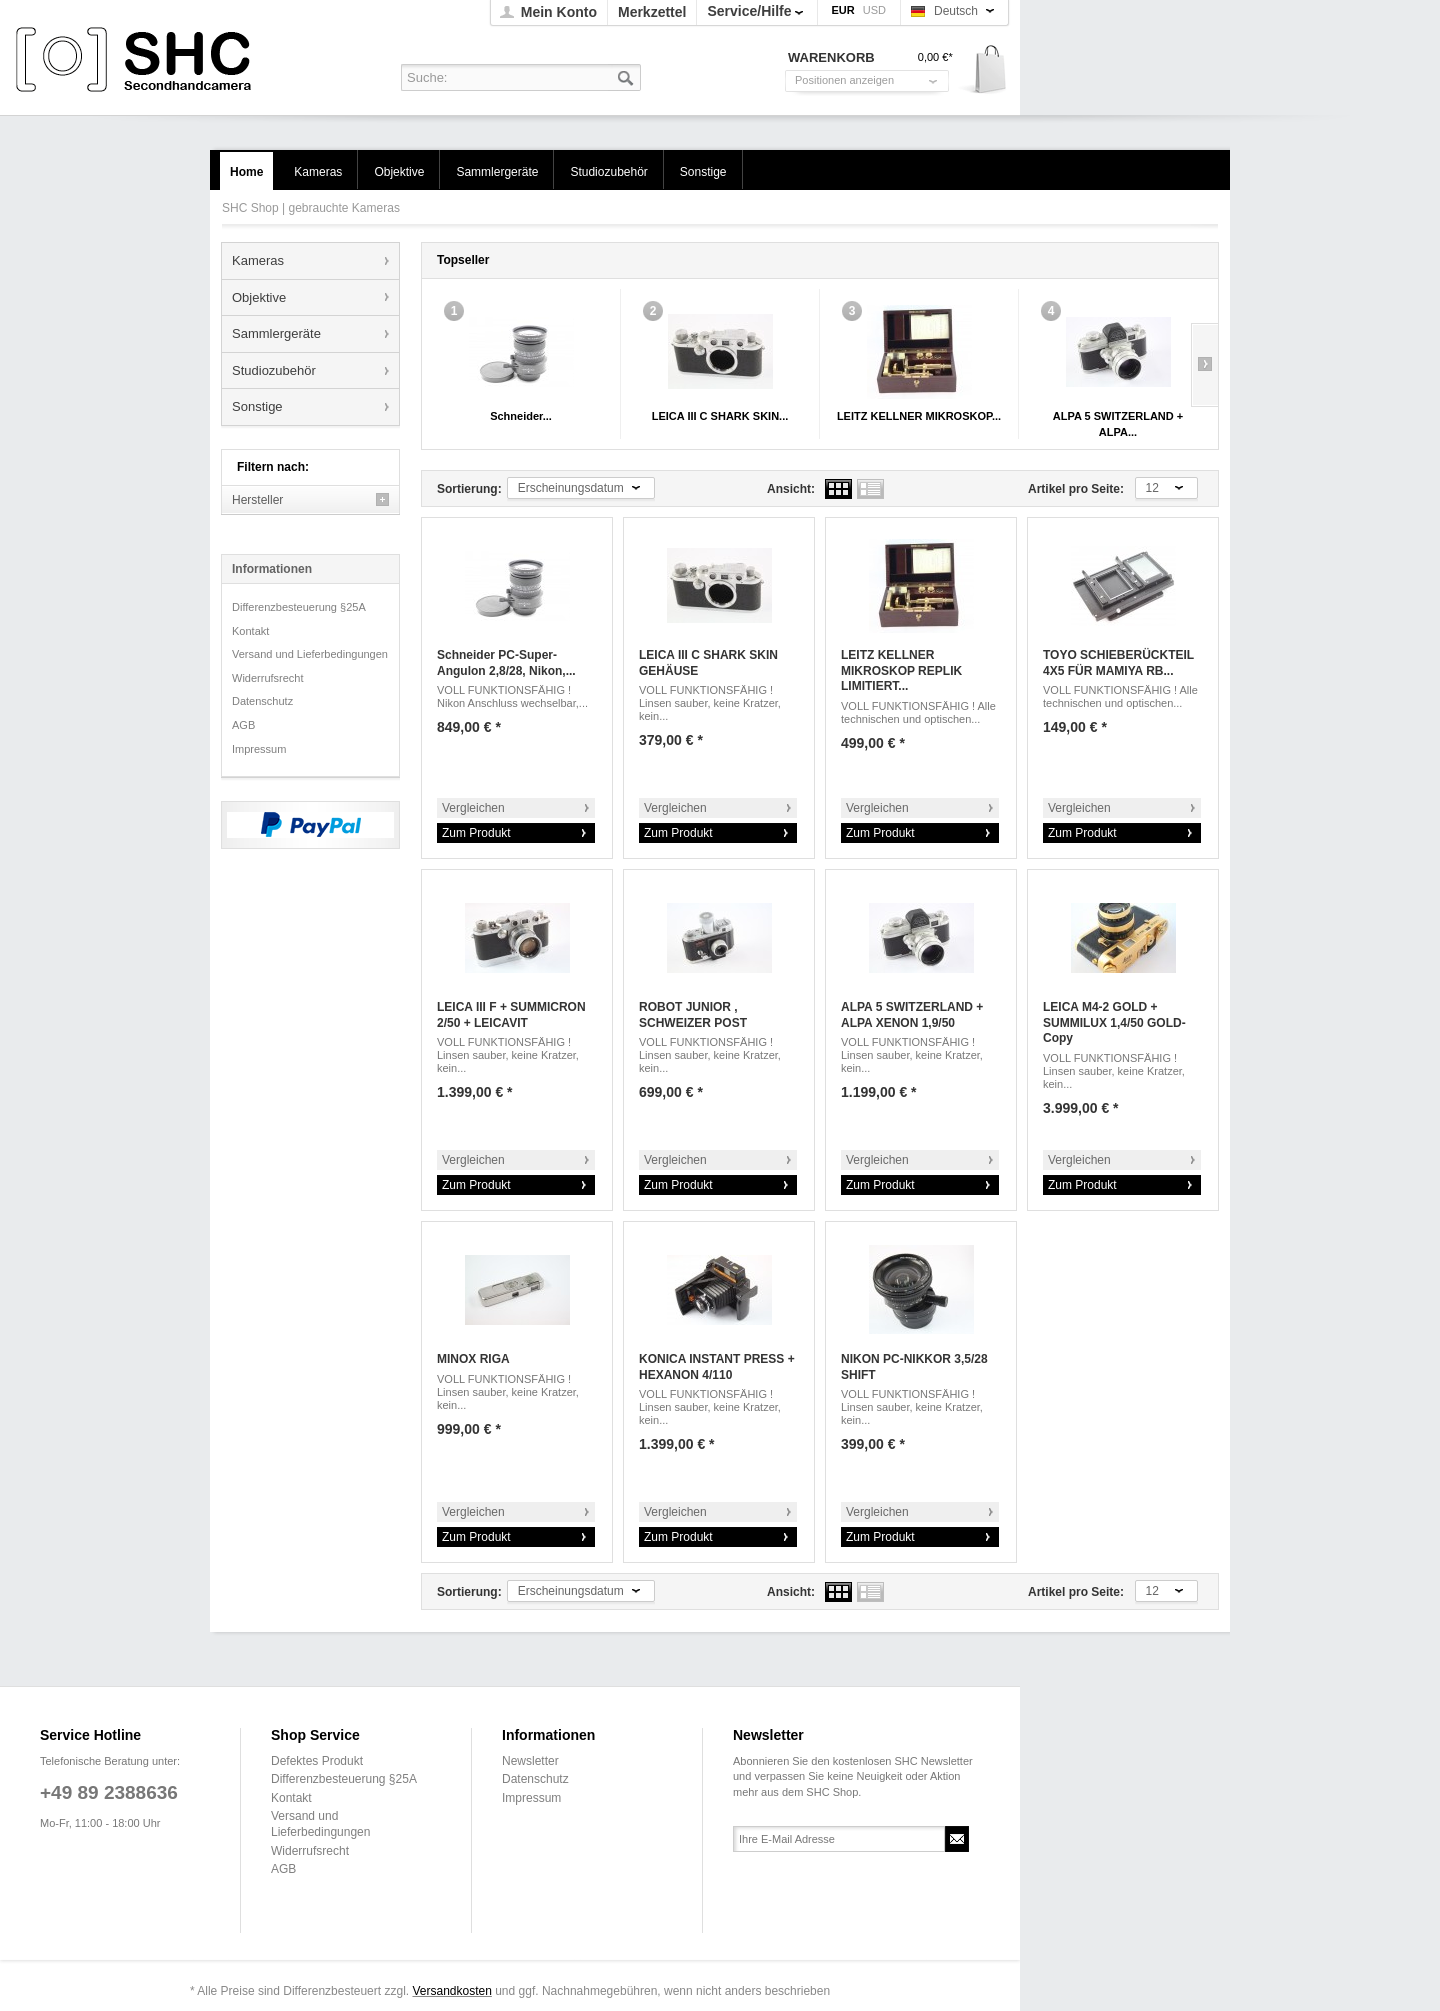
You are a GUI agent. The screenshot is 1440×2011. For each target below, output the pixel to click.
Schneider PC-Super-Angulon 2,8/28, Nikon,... (506, 663)
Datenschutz (262, 701)
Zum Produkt (476, 833)
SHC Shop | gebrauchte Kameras (136, 60)
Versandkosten (451, 1991)
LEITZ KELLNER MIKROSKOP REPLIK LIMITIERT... (901, 670)
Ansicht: (791, 489)
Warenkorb (983, 70)
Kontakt (250, 631)
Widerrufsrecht (268, 678)
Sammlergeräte (276, 333)
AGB (243, 725)
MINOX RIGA (473, 1359)
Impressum (259, 749)
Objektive (259, 297)
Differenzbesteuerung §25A (299, 607)
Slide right (1204, 365)
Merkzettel (652, 12)
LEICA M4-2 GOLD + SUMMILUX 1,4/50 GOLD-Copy (1114, 1022)
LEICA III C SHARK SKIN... (720, 416)
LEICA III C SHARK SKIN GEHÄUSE (708, 663)
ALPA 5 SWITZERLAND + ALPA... (1118, 424)
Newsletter (530, 1761)
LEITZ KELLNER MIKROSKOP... (919, 416)
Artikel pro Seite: (1076, 489)
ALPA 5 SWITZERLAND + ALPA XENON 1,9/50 (912, 1015)
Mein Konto (559, 12)
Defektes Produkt (317, 1761)
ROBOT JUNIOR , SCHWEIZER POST (693, 1015)
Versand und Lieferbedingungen (310, 654)
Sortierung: (469, 489)
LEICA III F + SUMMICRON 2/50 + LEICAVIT (511, 1015)
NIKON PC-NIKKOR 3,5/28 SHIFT (914, 1367)
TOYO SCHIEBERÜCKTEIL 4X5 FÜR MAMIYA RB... (1118, 663)
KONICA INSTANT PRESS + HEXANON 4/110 (717, 1367)
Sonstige (257, 406)
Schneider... (521, 416)
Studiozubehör (274, 370)
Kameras (258, 260)
